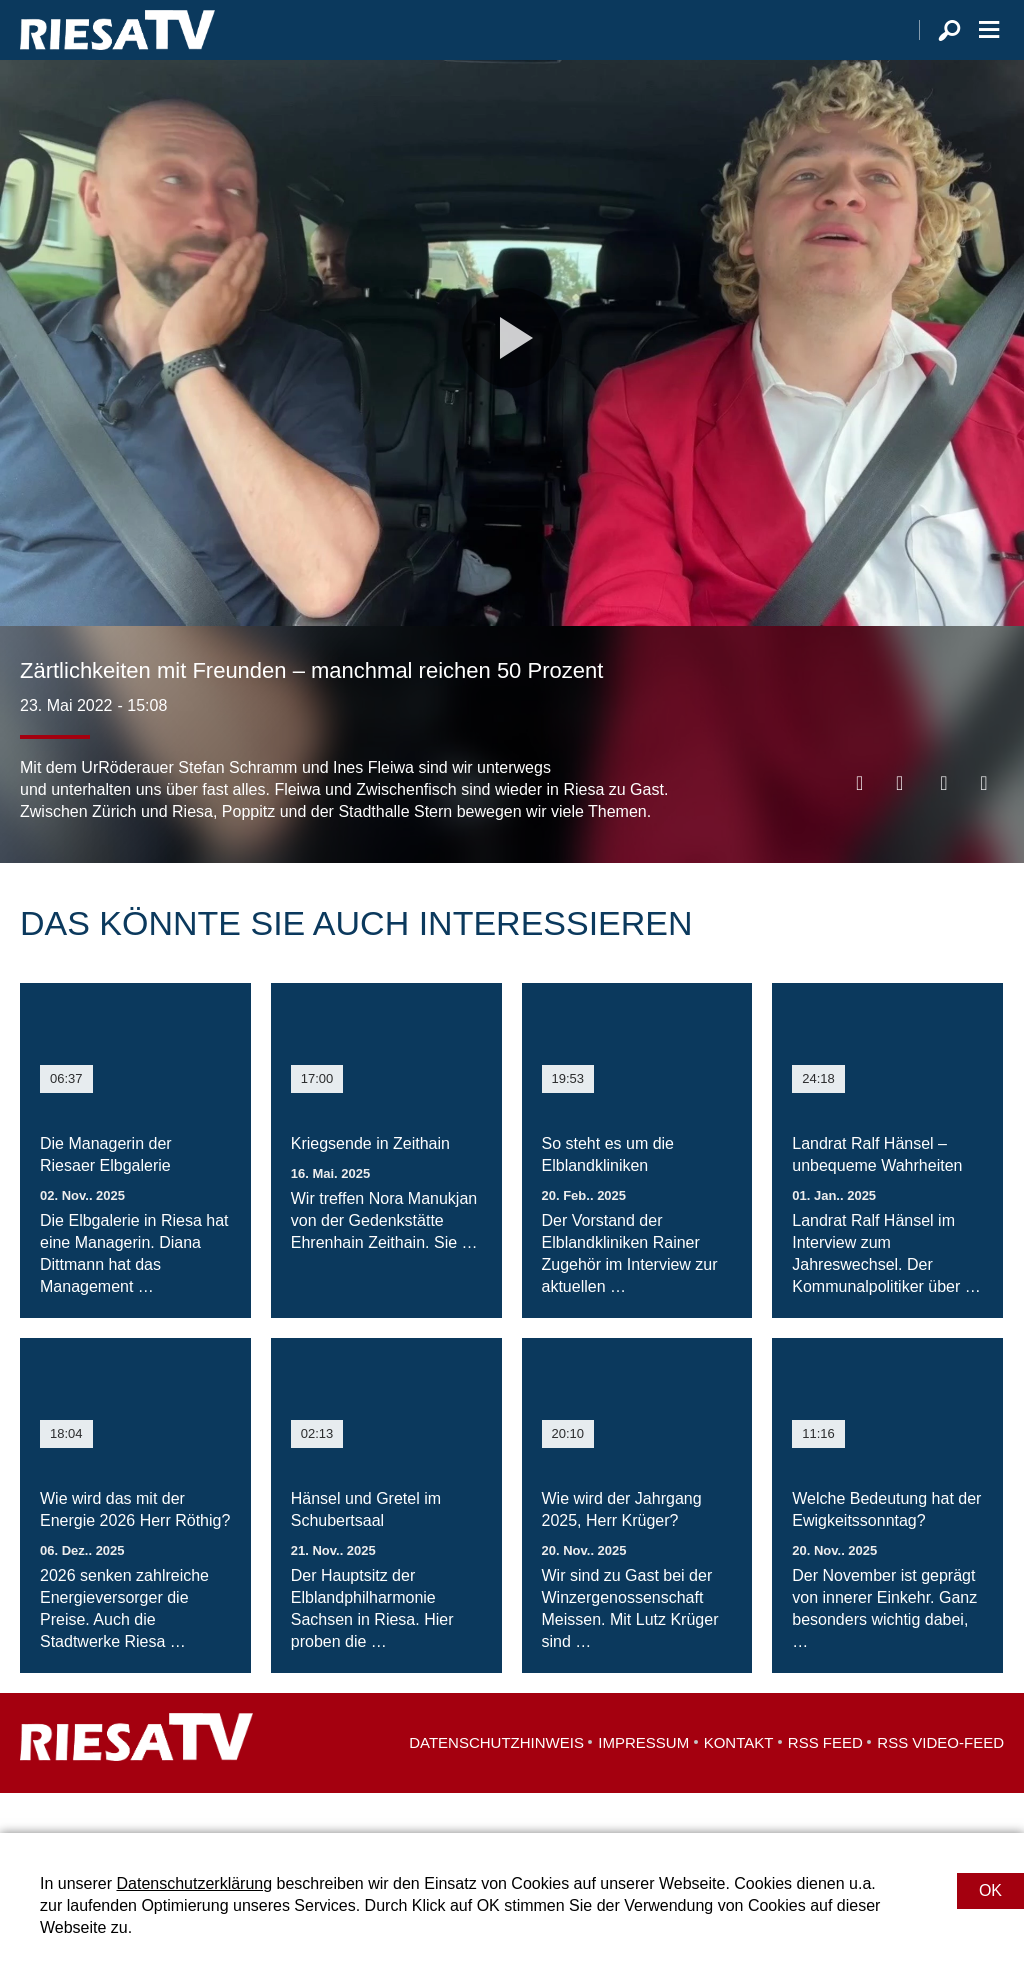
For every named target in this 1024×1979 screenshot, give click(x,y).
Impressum (643, 1782)
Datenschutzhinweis (496, 1782)
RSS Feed (825, 1782)
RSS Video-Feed (940, 1782)
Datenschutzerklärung (194, 1883)
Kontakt (739, 1782)
